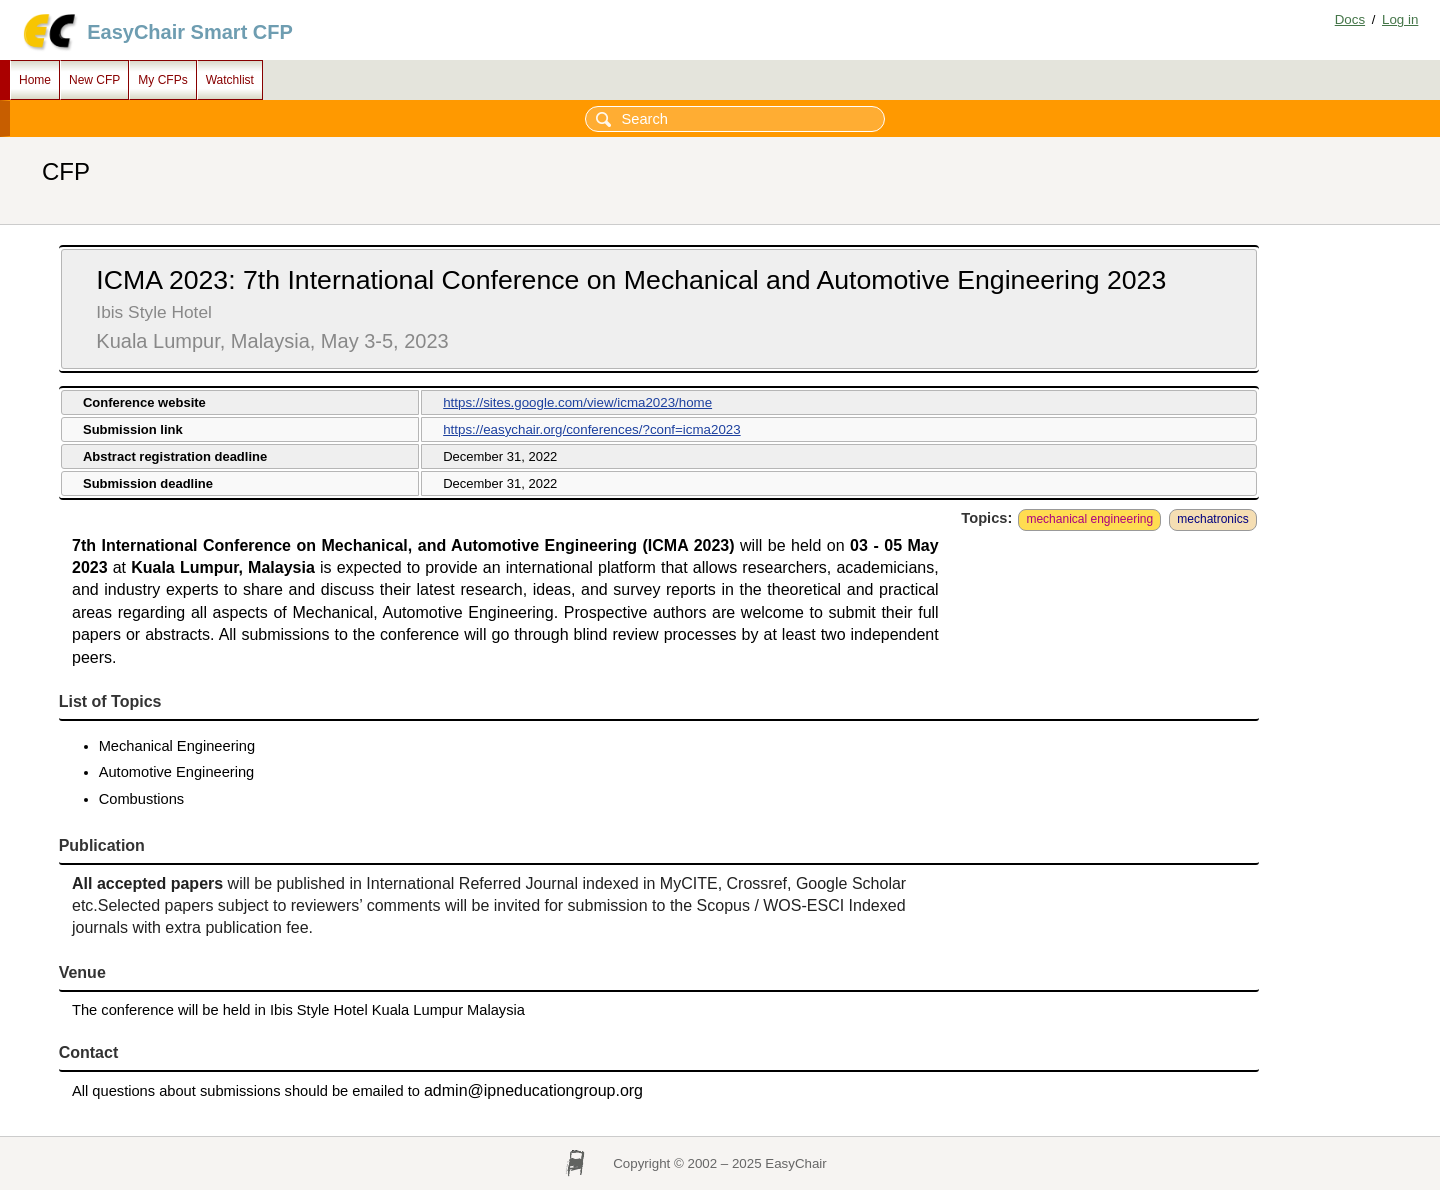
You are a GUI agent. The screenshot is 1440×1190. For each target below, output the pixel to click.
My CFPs (162, 80)
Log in (1400, 19)
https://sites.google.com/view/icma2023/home (577, 402)
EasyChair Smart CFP (190, 32)
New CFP (94, 80)
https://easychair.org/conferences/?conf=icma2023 (591, 429)
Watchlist (230, 80)
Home (35, 80)
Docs (1350, 19)
